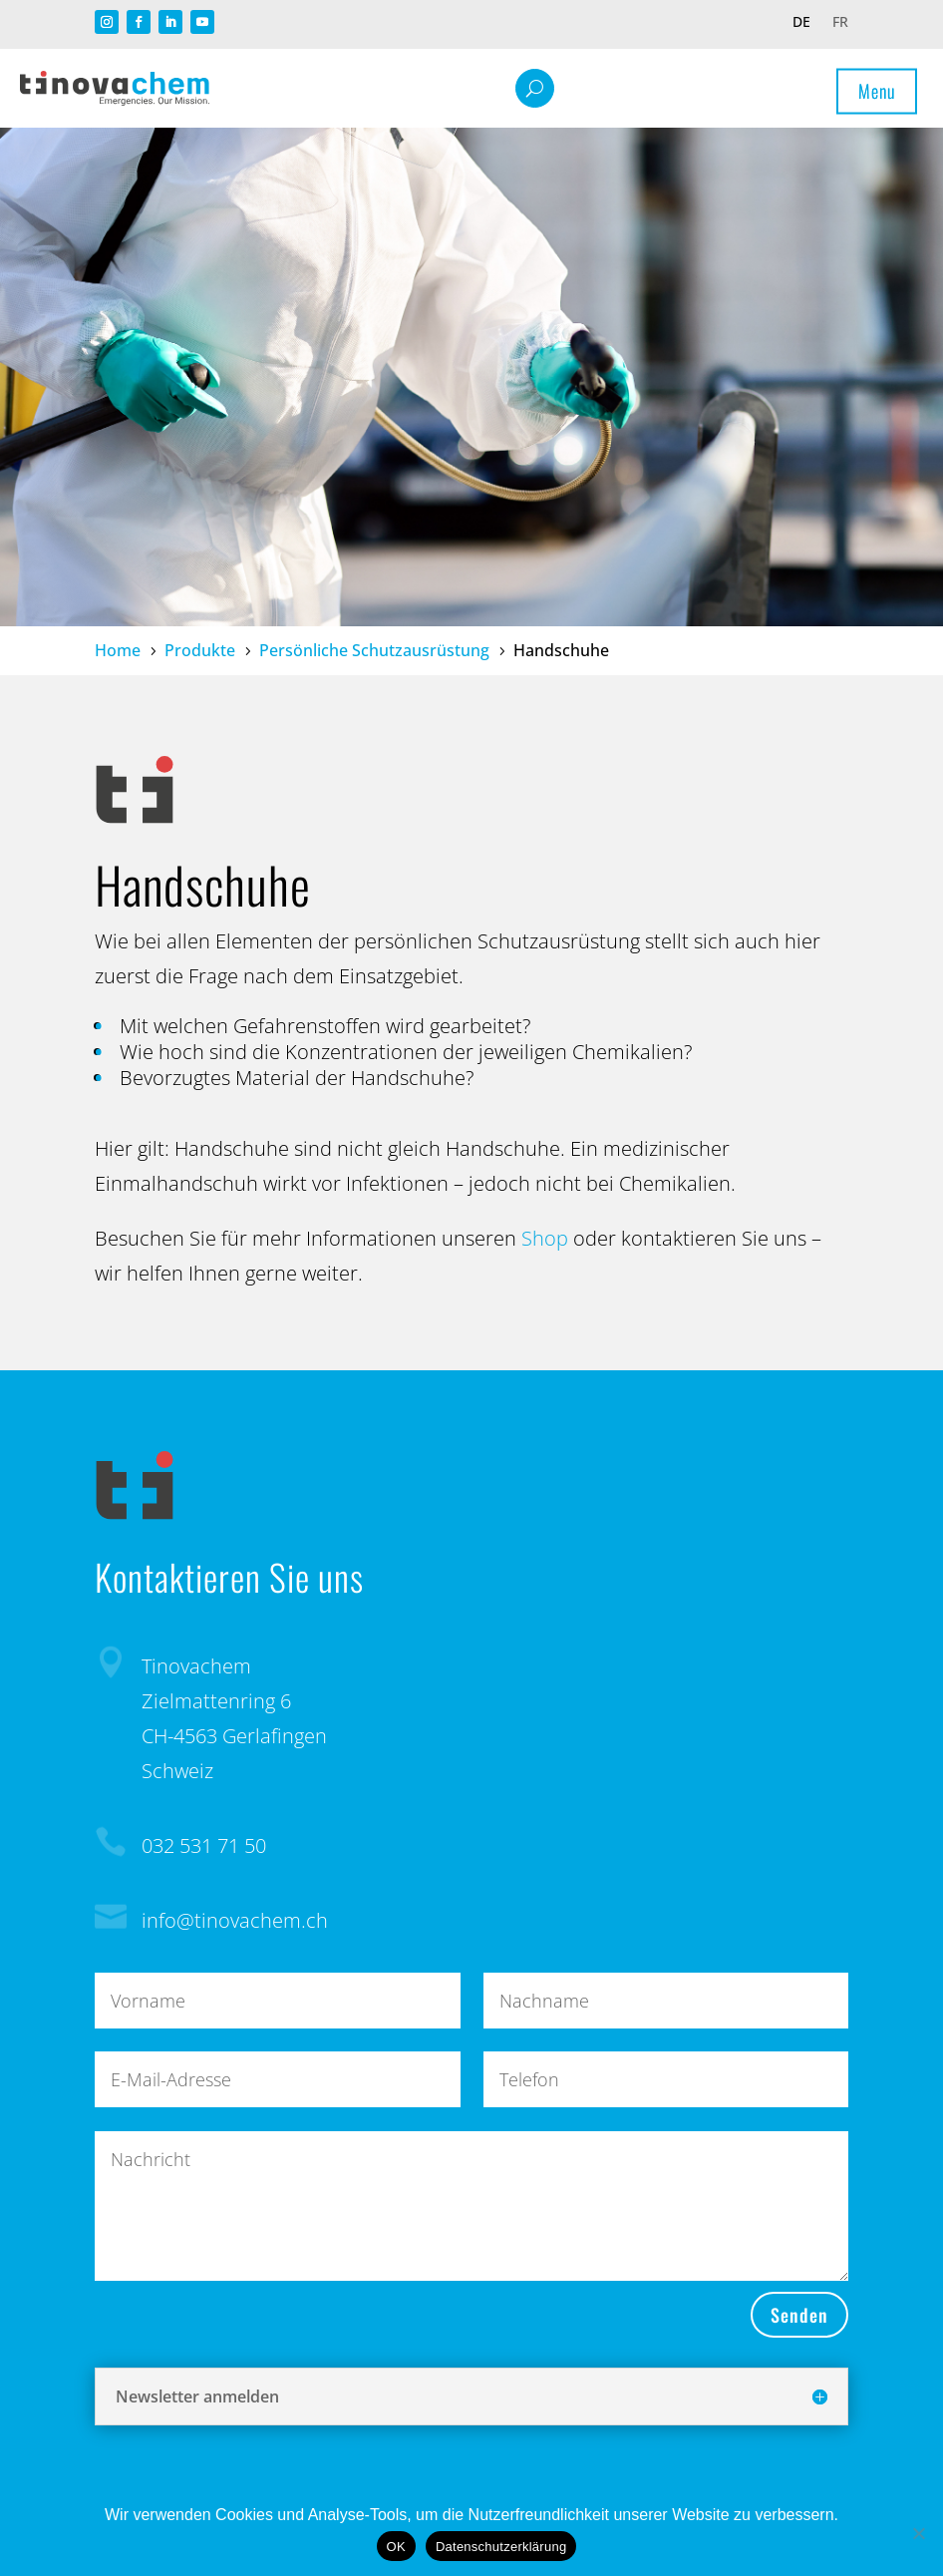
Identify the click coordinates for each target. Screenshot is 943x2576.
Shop (544, 1238)
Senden (799, 2315)
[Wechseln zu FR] (840, 26)
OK (396, 2546)
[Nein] (918, 2533)
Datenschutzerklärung (501, 2546)
